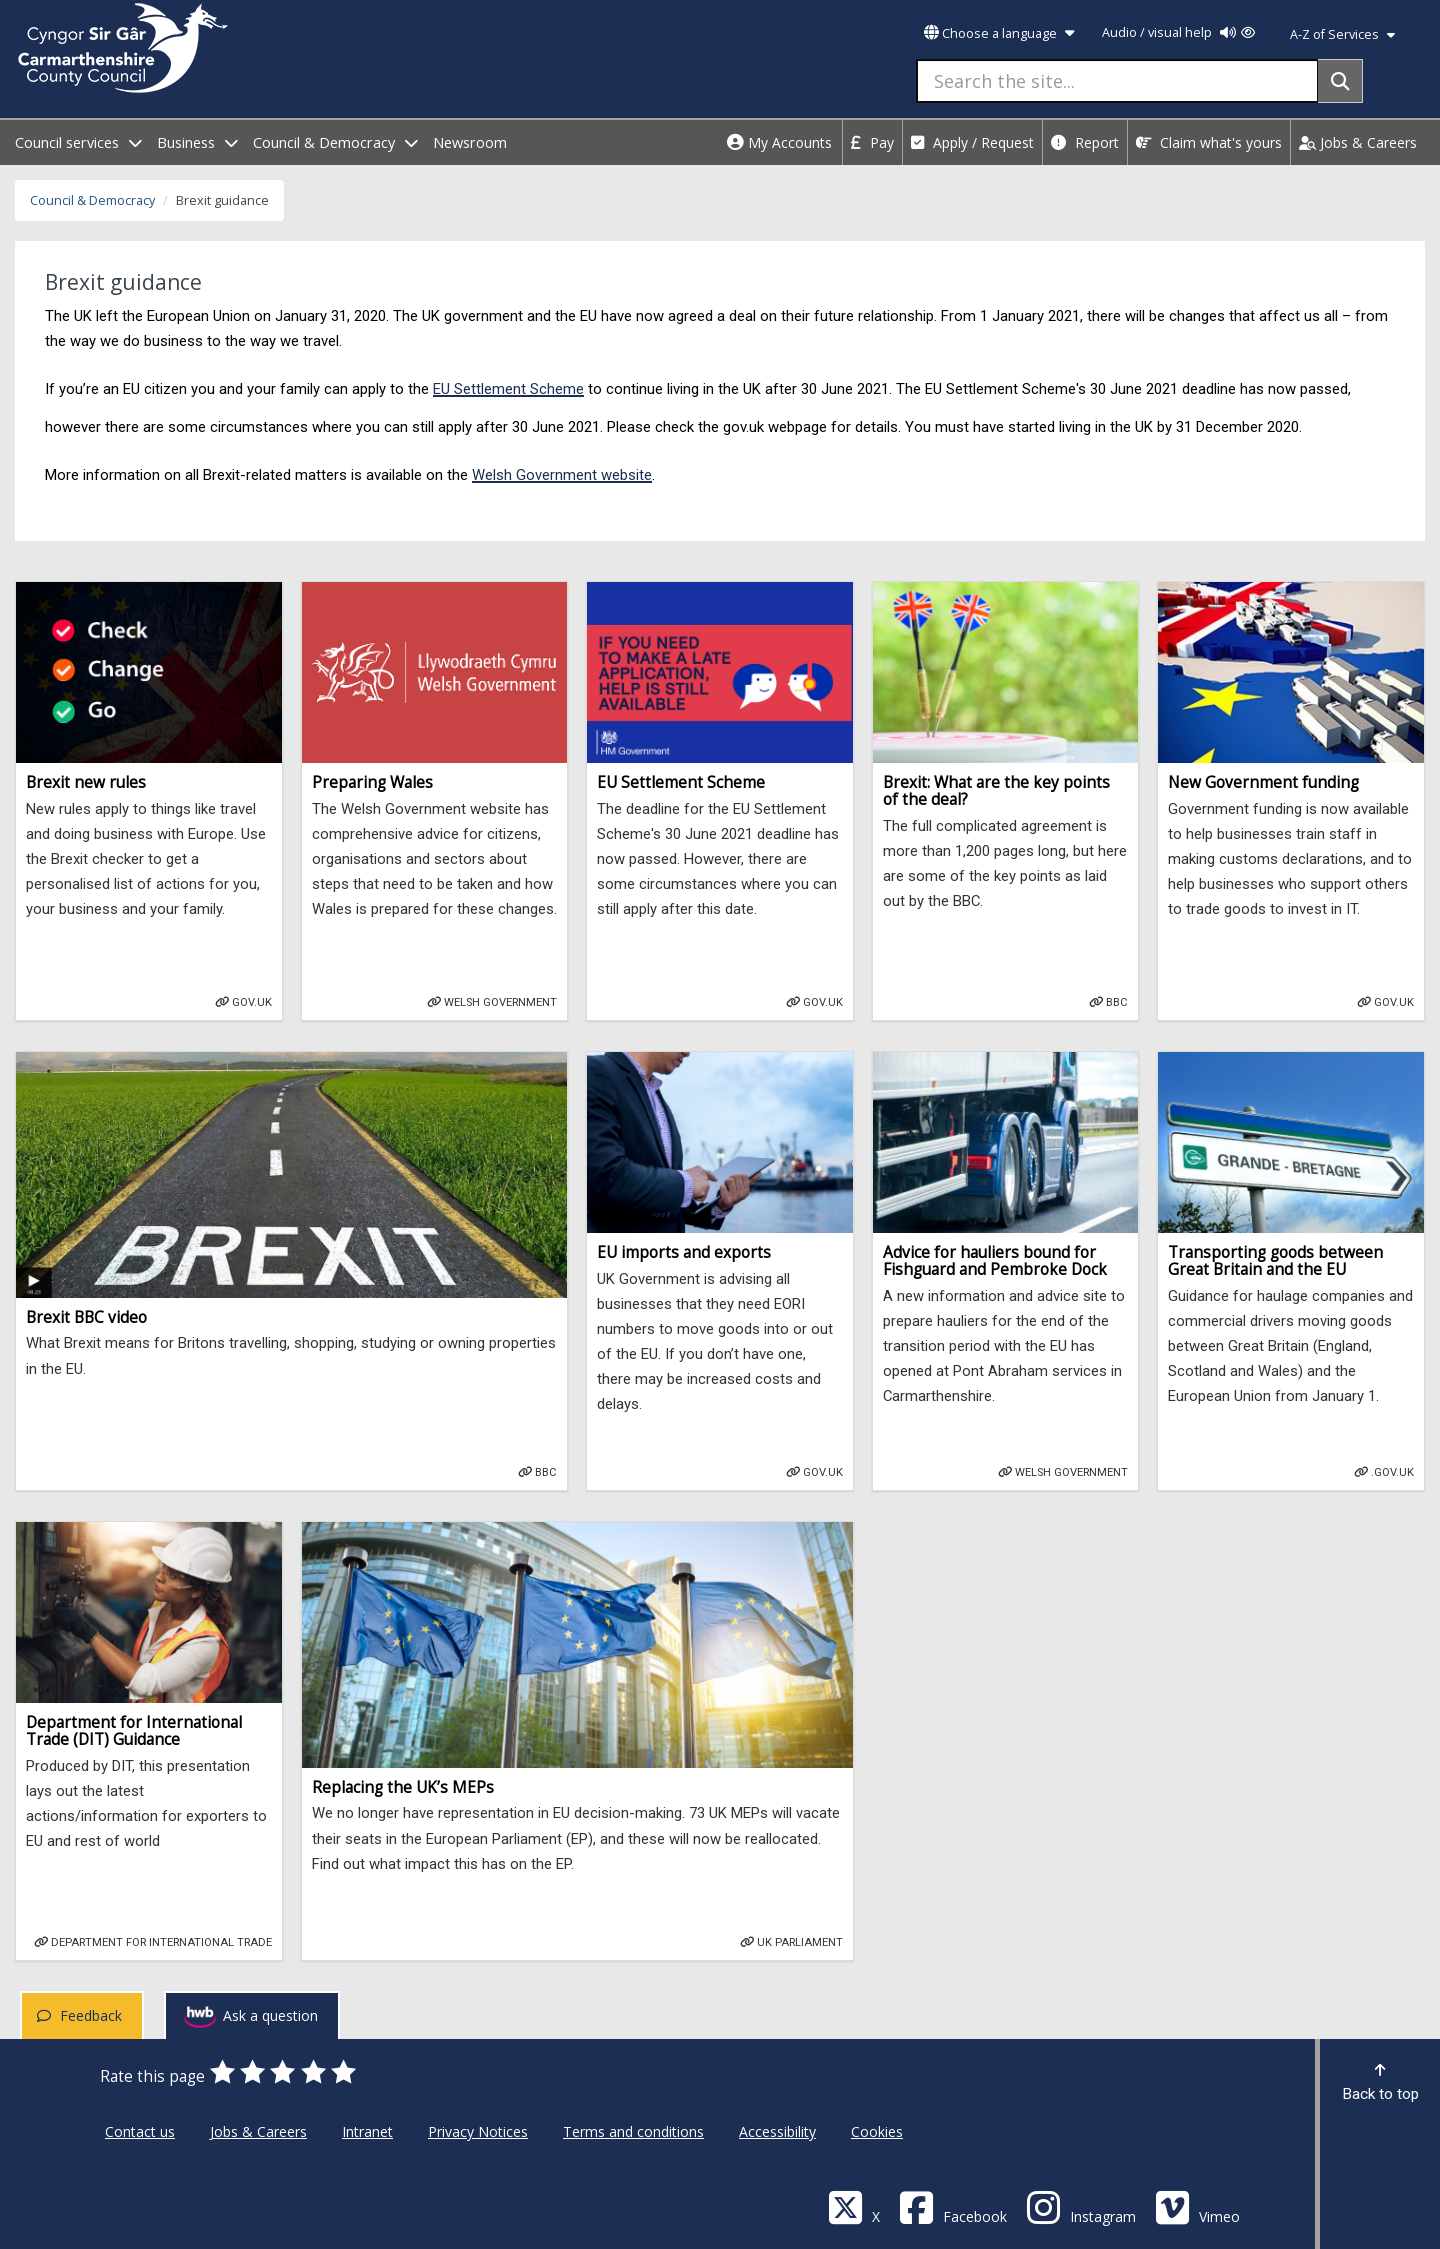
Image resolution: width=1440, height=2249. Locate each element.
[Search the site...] (1117, 81)
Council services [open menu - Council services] (78, 142)
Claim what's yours (1209, 142)
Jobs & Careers (1358, 142)
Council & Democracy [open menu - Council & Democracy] (335, 142)
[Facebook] (953, 2206)
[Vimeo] (1197, 2206)
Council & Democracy (92, 200)
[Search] (1340, 81)
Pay (872, 142)
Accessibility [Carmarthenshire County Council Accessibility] (777, 2131)
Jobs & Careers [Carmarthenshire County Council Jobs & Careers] (258, 2131)
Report (1085, 142)
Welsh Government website (562, 475)
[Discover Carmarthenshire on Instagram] (1081, 2206)
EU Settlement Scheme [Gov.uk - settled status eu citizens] (508, 389)
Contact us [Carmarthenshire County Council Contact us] (140, 2131)
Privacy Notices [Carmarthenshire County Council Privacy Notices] (478, 2131)
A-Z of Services (1342, 34)
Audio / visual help (1178, 32)
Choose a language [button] (999, 33)
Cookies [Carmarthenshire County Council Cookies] (877, 2131)
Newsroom (470, 142)
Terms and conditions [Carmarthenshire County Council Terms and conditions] (633, 2131)
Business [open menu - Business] (197, 142)
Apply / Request (972, 142)
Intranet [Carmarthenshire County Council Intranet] (367, 2131)
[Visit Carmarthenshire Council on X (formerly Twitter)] (854, 2206)
